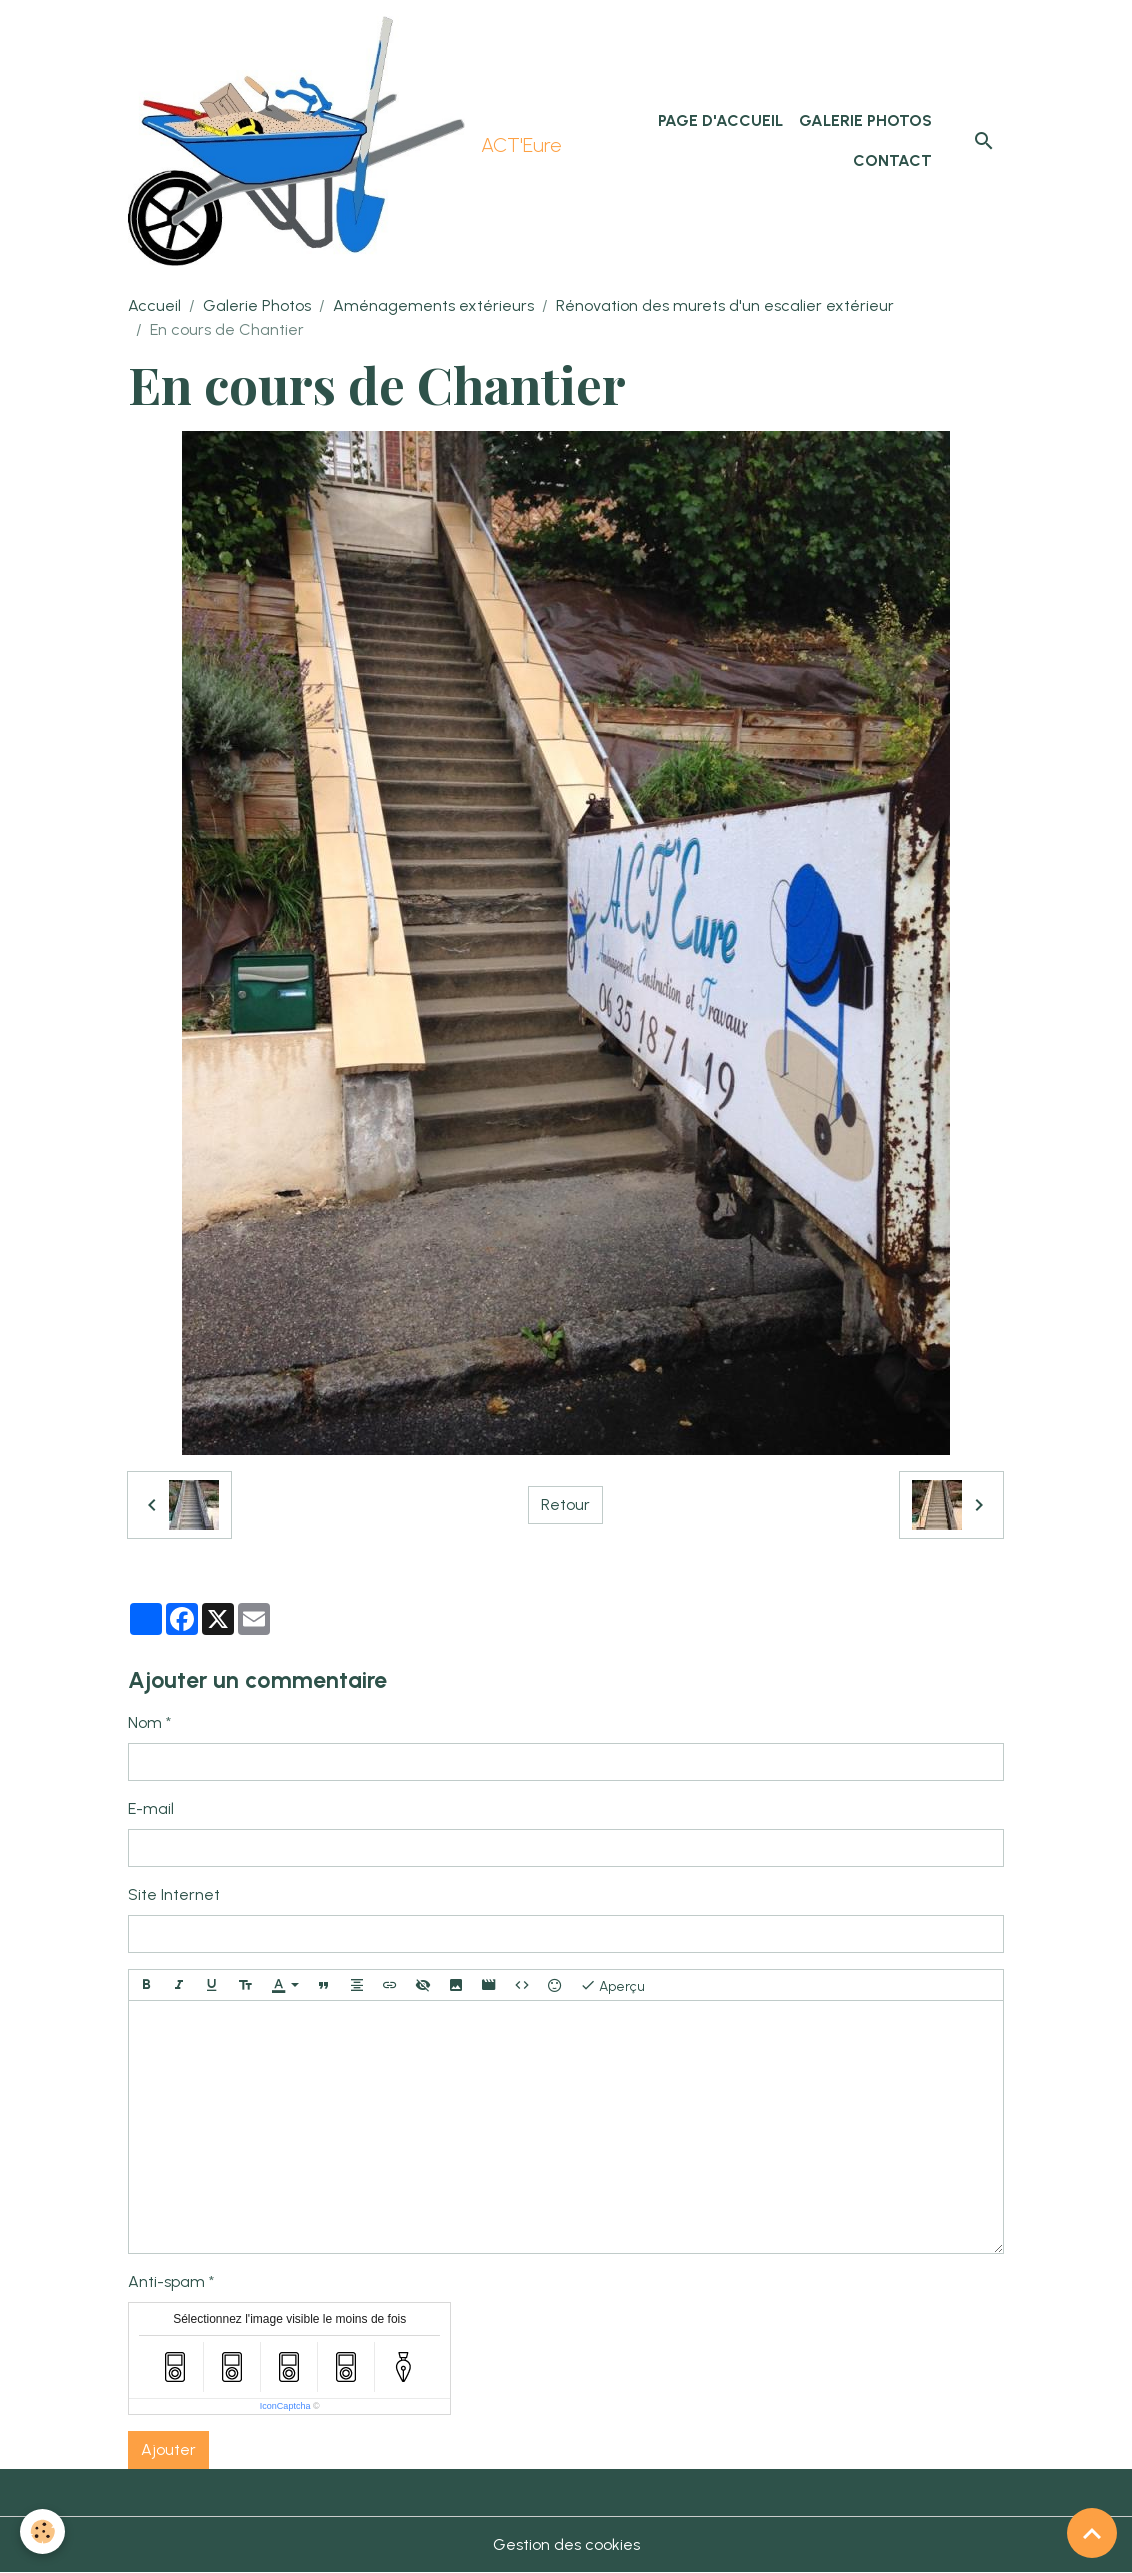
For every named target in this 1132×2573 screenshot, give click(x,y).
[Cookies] (42, 2531)
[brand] (341, 141)
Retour (565, 1504)
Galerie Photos (865, 120)
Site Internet (174, 1894)
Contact (892, 160)
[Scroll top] (1092, 2533)
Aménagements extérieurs (433, 305)
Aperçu (612, 1985)
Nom (145, 1722)
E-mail (151, 1808)
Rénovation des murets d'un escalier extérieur (725, 305)
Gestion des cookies (566, 2544)
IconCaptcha (285, 2406)
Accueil (154, 305)
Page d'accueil (720, 120)
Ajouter (168, 2449)
